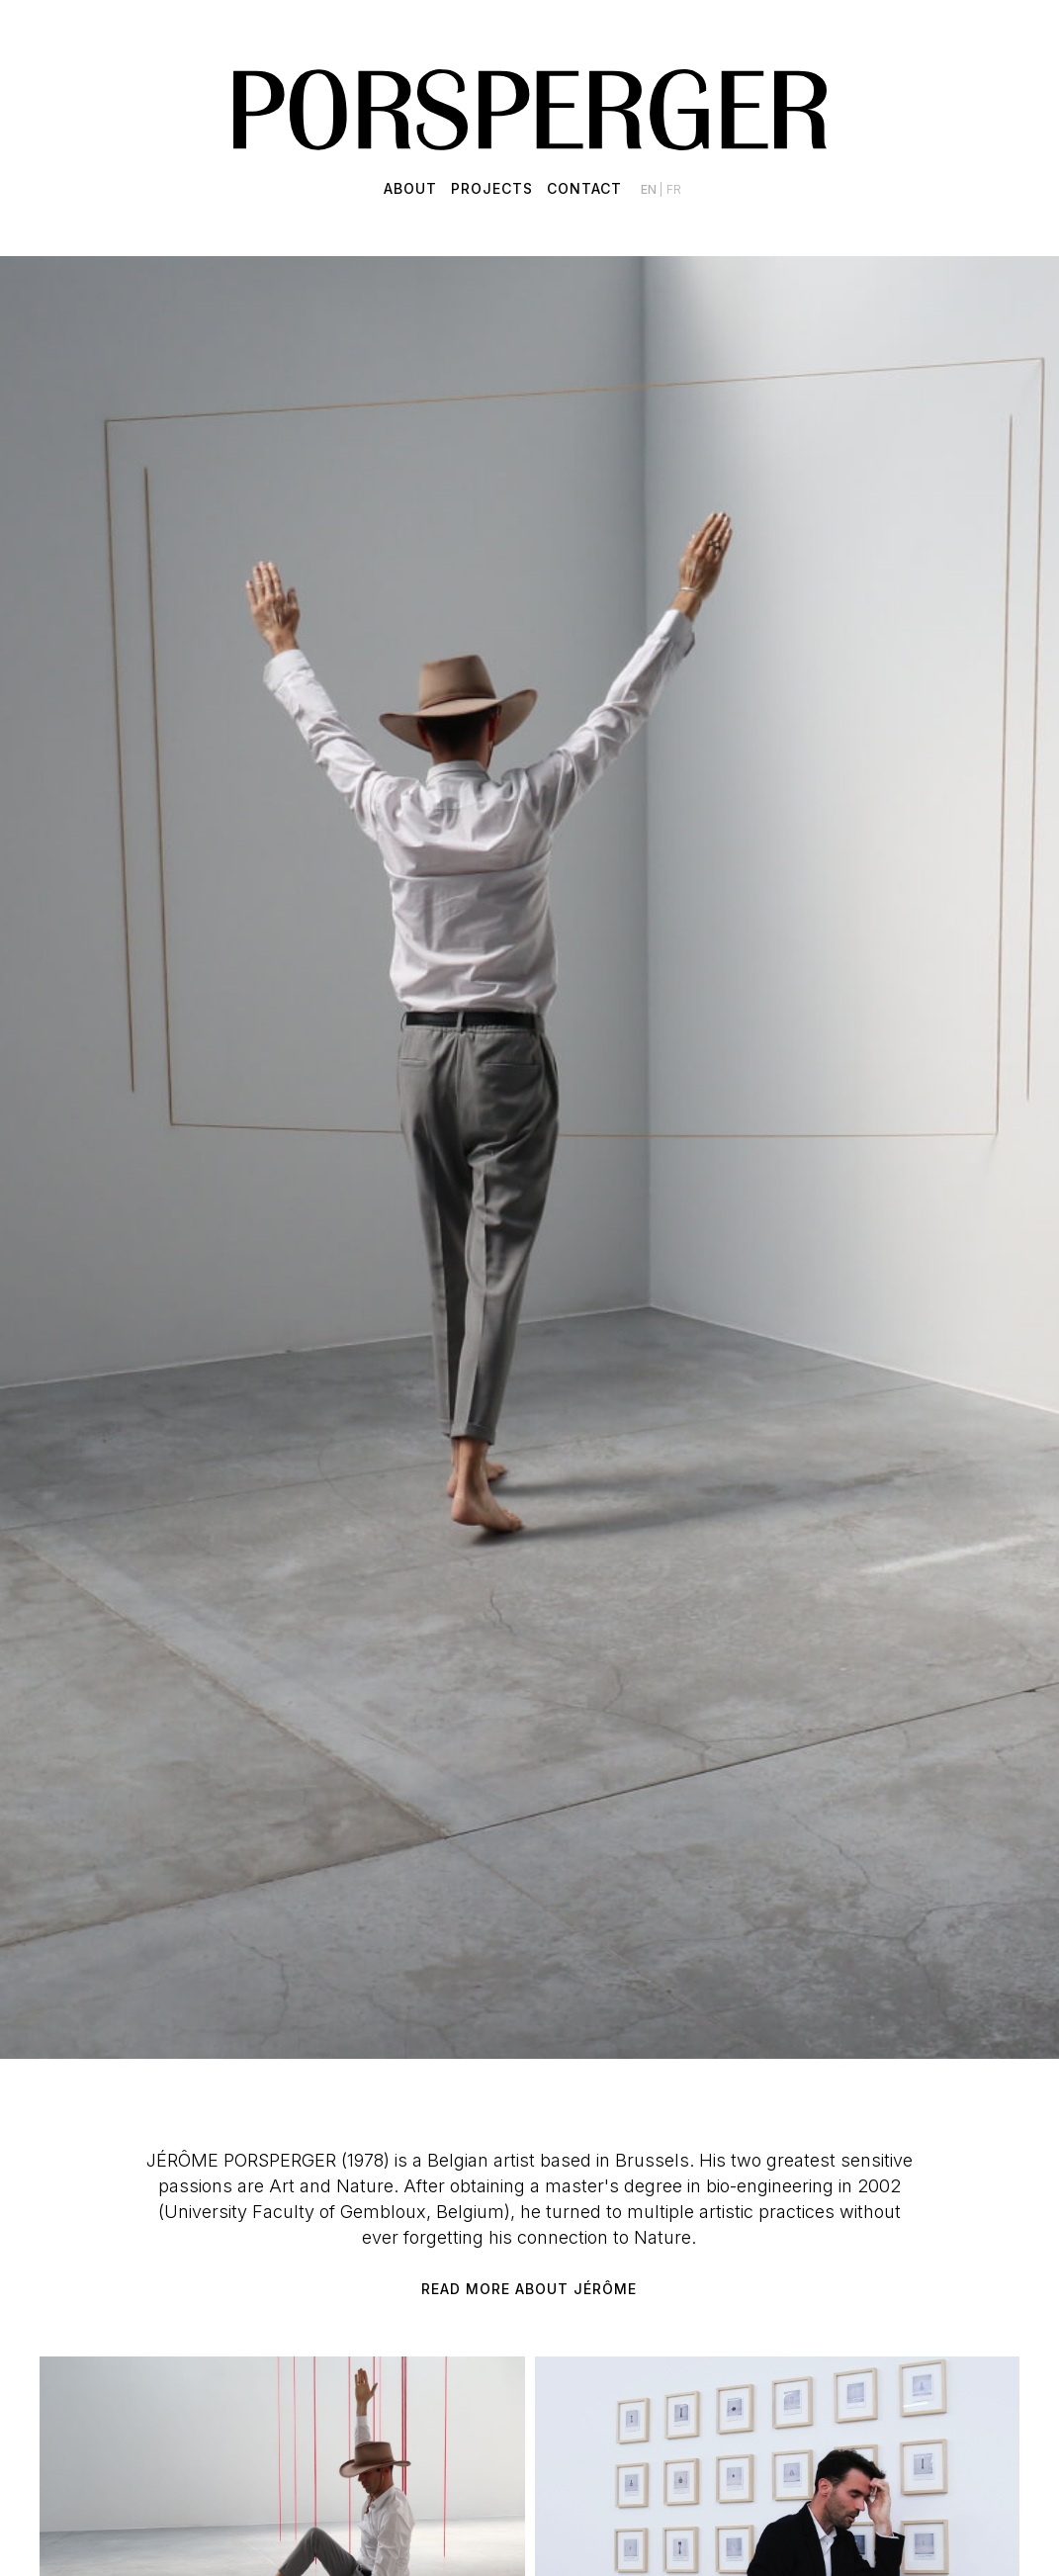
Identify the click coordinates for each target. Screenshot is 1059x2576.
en (650, 189)
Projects (492, 188)
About (410, 188)
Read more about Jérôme (529, 2288)
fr (673, 189)
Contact (584, 188)
